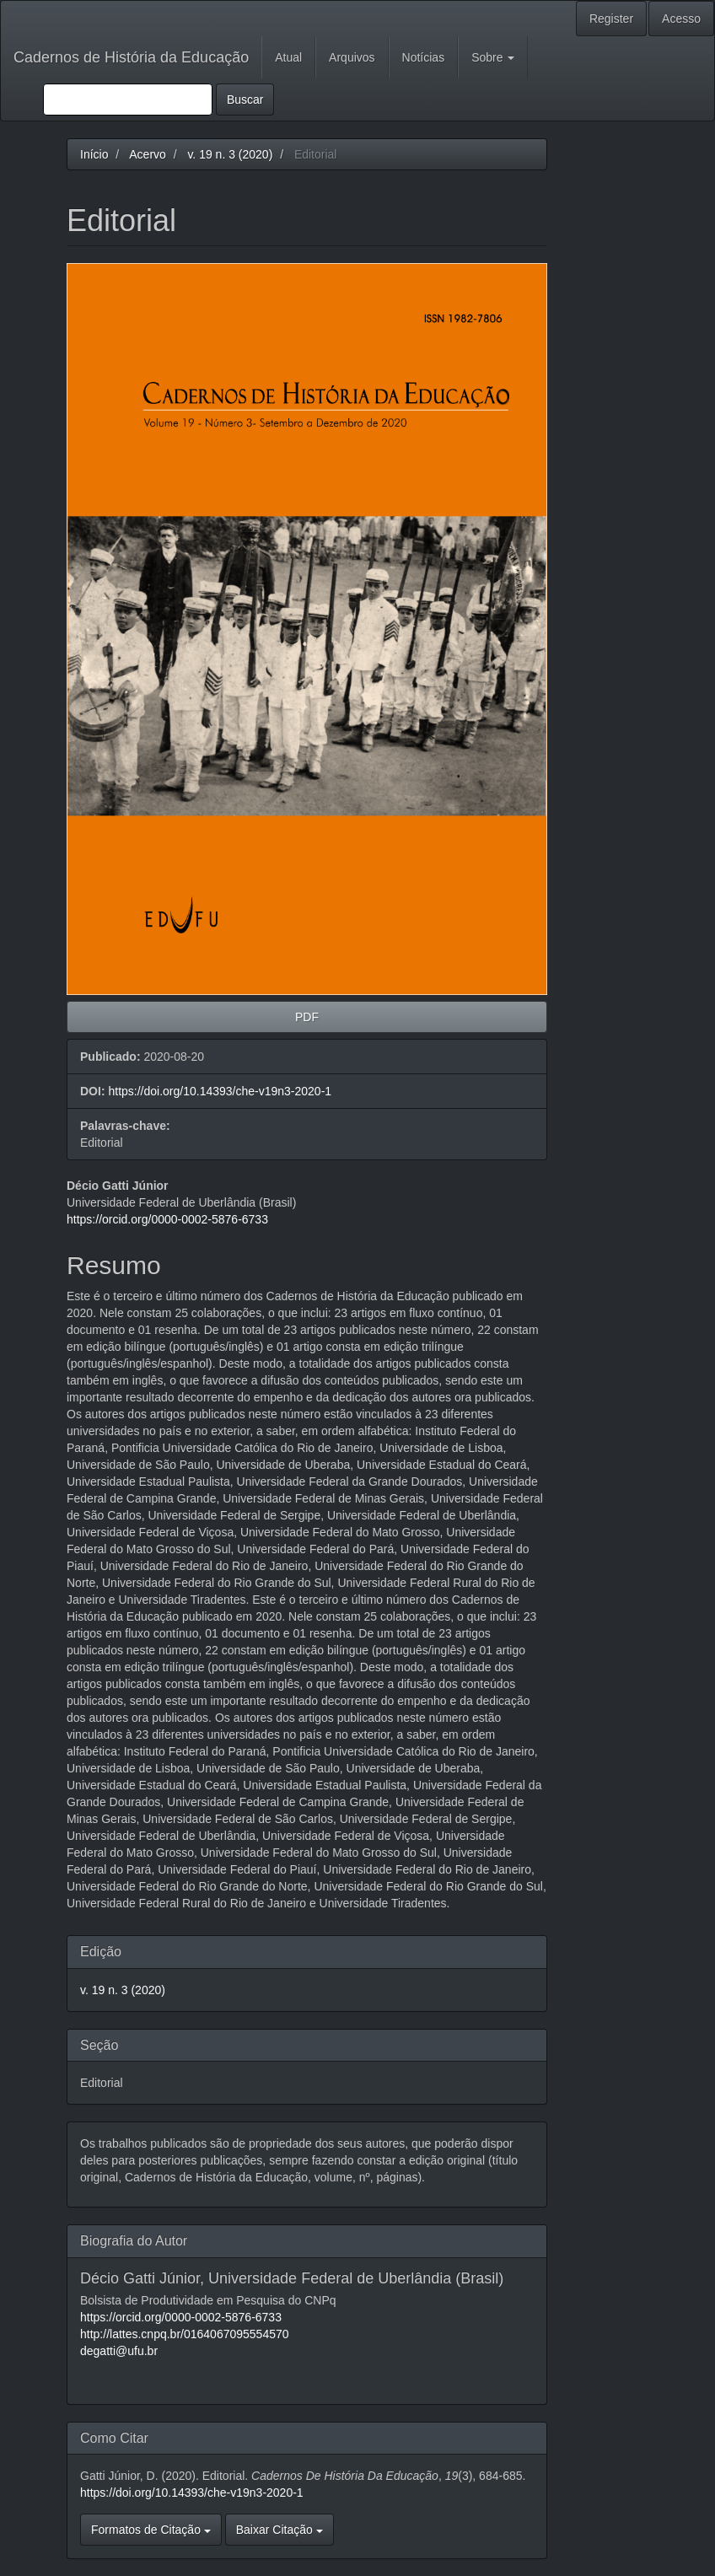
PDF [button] (307, 1017)
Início (94, 154)
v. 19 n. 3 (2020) (229, 154)
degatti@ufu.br (119, 2351)
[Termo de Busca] (127, 99)
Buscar (245, 99)
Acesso (681, 18)
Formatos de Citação (151, 2529)
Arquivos (351, 57)
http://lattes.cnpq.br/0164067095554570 (184, 2334)
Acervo (147, 154)
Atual (288, 57)
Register (611, 18)
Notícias (423, 57)
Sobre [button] (492, 57)
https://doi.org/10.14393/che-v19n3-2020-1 (219, 1091)
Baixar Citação (279, 2529)
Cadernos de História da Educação (131, 57)
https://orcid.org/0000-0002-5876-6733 (167, 1219)
